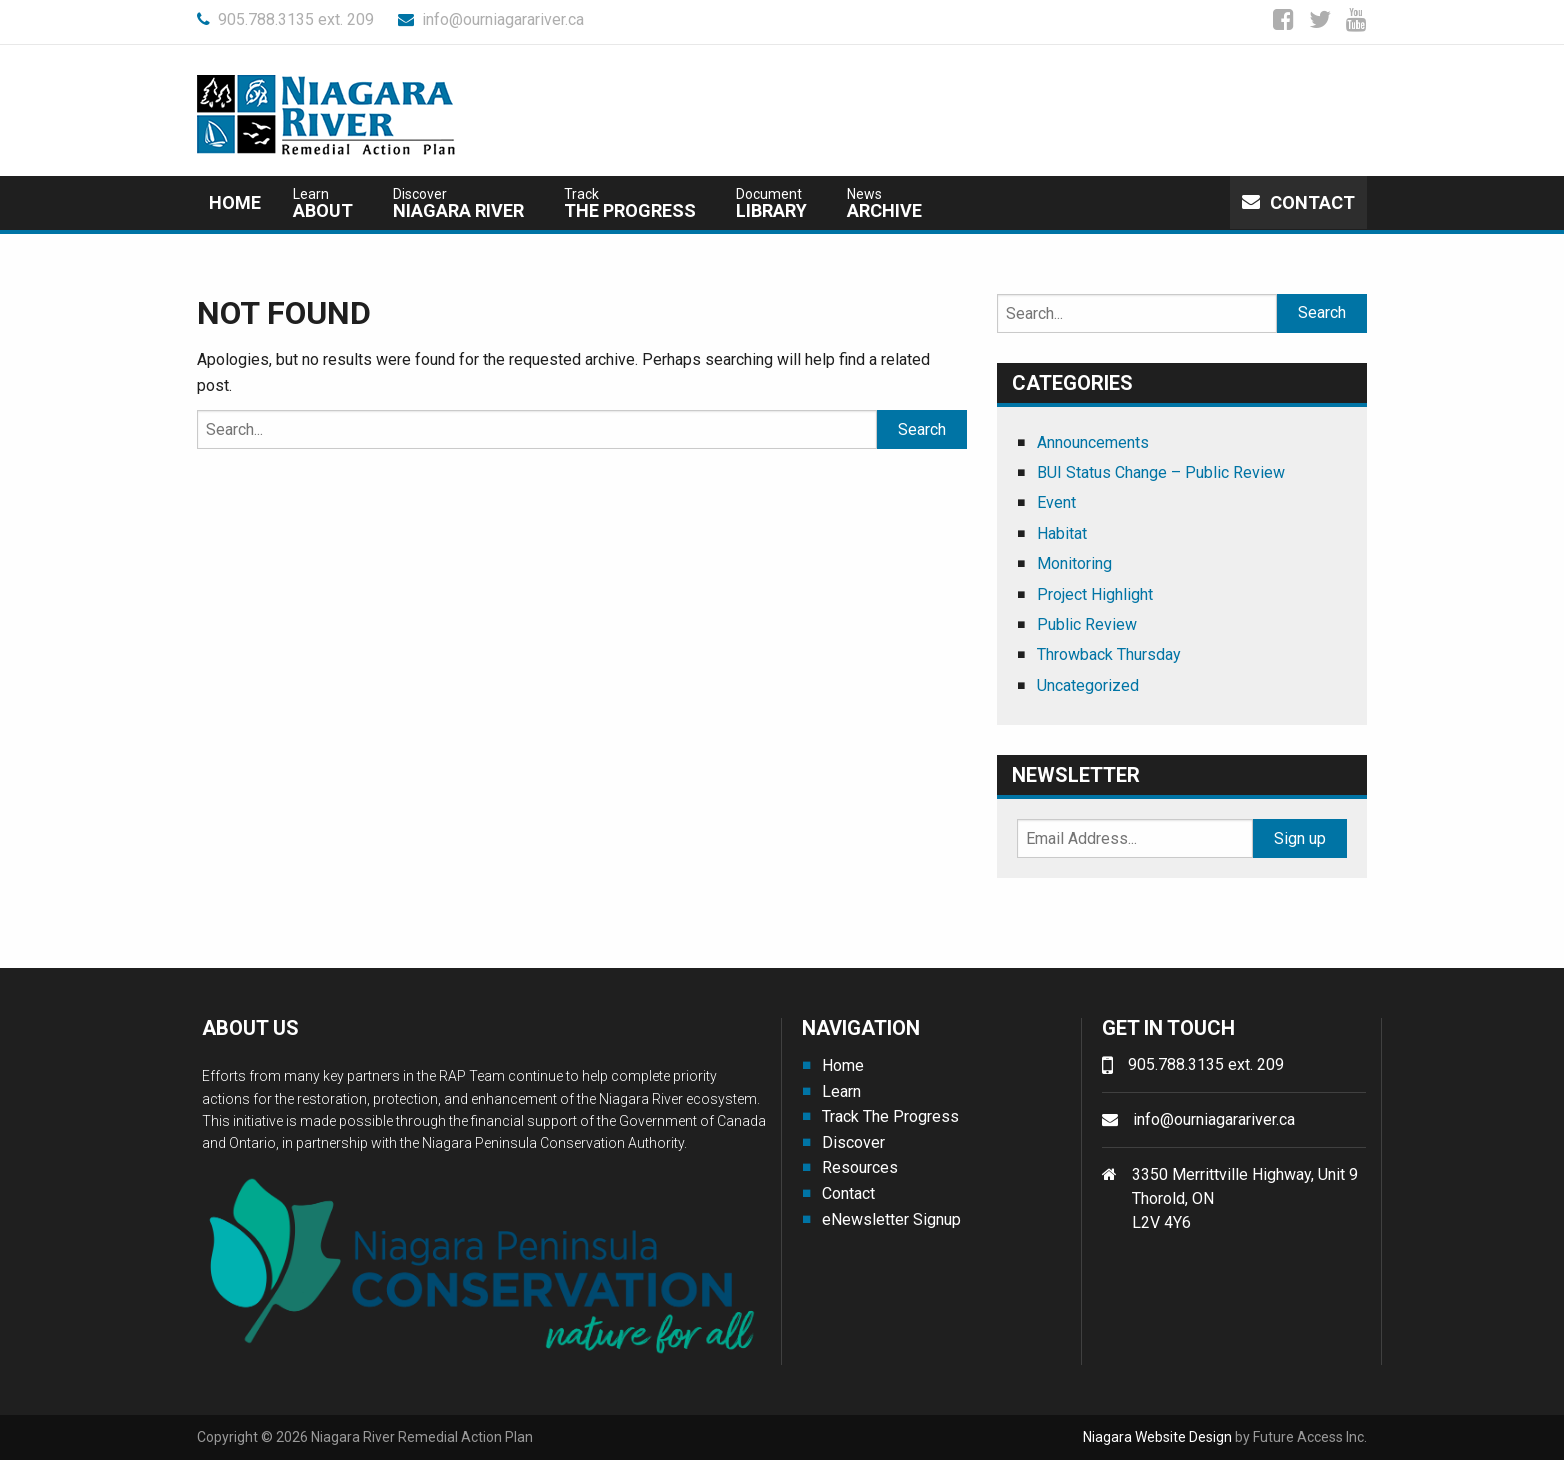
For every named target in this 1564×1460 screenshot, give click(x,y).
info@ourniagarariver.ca (491, 19)
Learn (841, 1091)
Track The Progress (890, 1116)
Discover (853, 1142)
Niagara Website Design (1157, 1437)
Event (1056, 502)
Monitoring (1074, 563)
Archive (884, 203)
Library (771, 203)
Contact (1298, 202)
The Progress (630, 203)
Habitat (1062, 533)
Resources (860, 1167)
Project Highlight (1095, 594)
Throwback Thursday (1109, 654)
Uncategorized (1088, 685)
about (323, 203)
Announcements (1093, 442)
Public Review (1087, 624)
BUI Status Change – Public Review (1161, 472)
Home (235, 202)
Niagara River (458, 203)
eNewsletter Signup (891, 1219)
